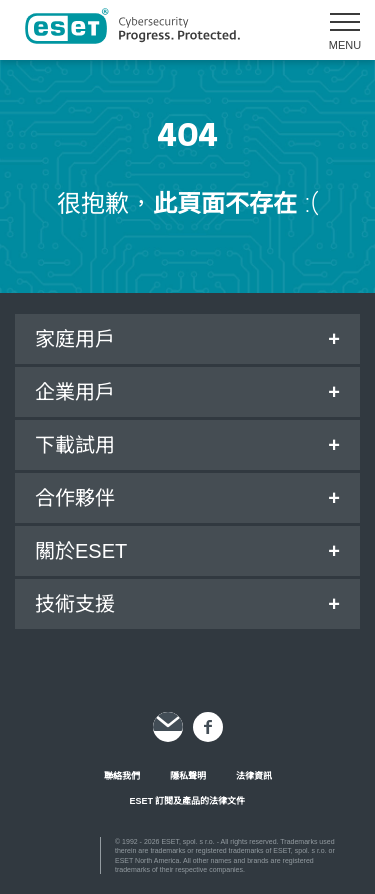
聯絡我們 (122, 776)
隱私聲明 (188, 776)
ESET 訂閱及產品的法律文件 (187, 801)
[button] (337, 30)
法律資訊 (254, 776)
